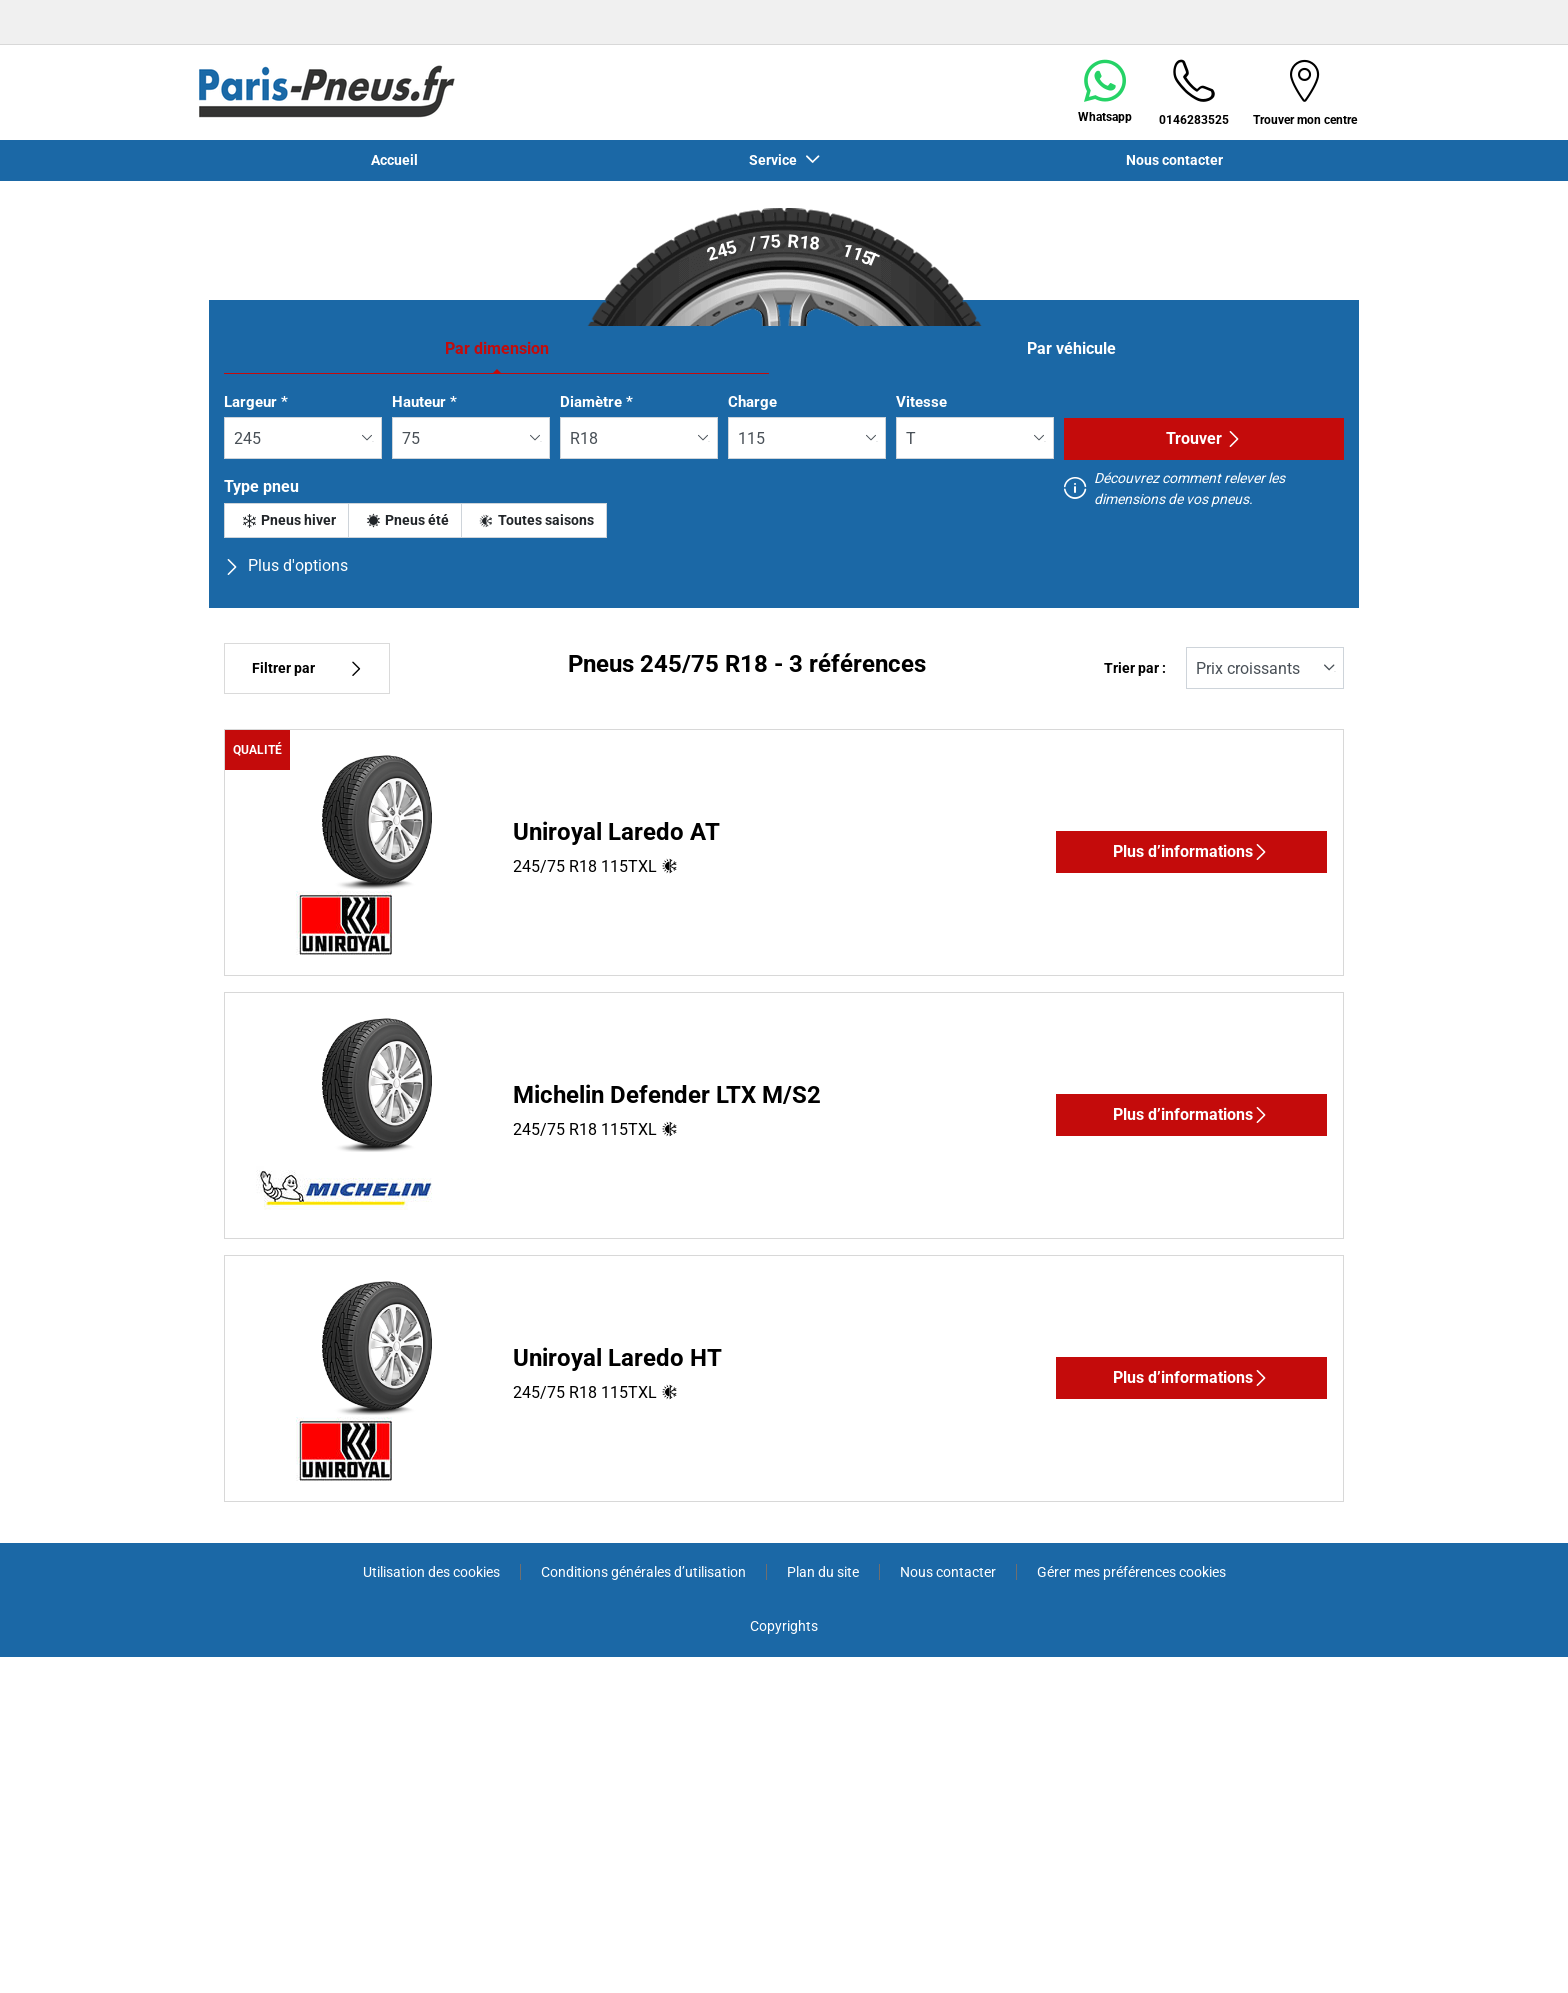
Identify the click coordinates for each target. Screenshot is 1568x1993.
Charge (752, 402)
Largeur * (256, 402)
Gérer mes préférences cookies (1131, 1572)
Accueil (394, 160)
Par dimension (497, 348)
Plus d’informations (1191, 851)
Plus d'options (286, 565)
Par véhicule (1071, 348)
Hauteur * (424, 402)
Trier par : (1135, 668)
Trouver (1204, 438)
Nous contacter (1174, 160)
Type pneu (261, 486)
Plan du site (823, 1572)
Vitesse (921, 402)
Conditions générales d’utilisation (643, 1572)
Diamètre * (596, 402)
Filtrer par (307, 668)
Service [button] (775, 160)
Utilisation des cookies (431, 1572)
